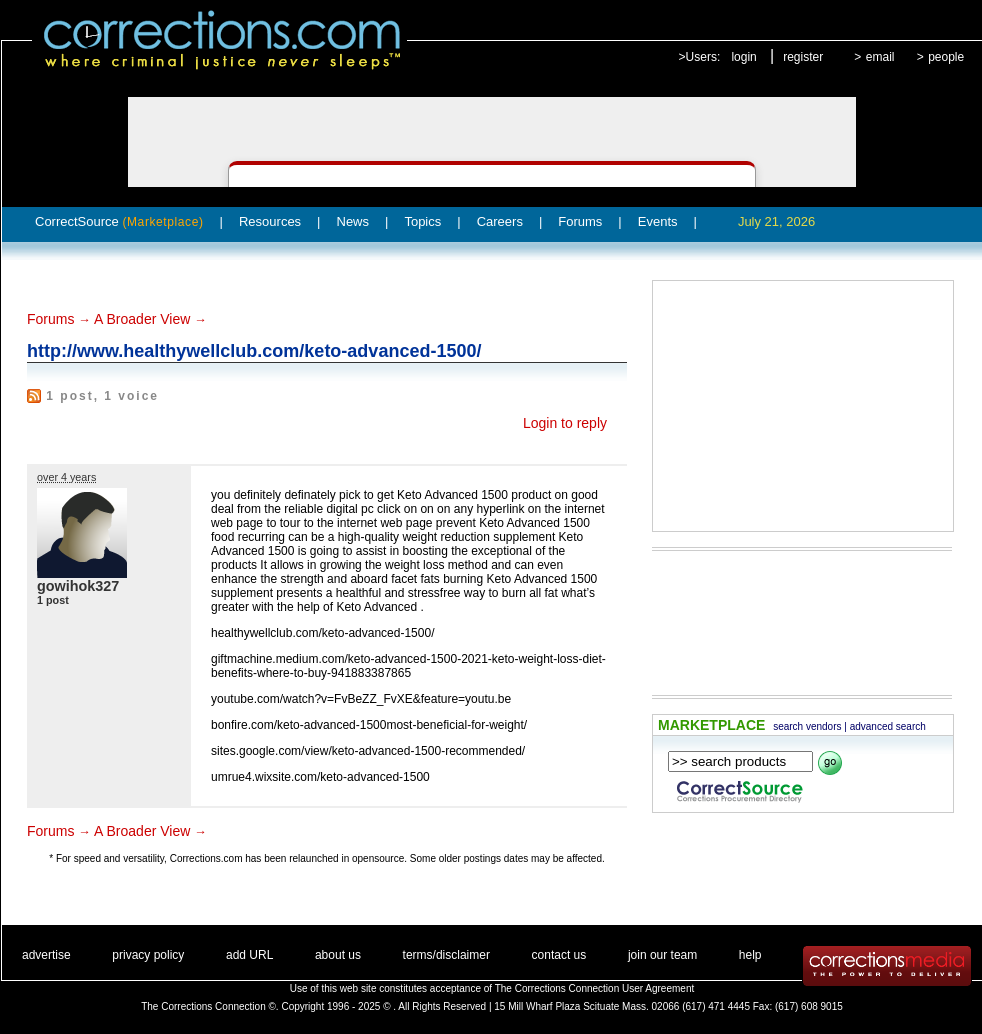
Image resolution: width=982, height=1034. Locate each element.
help (750, 955)
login (743, 57)
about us (338, 955)
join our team (662, 955)
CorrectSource (119, 221)
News (353, 221)
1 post (53, 600)
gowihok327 (78, 586)
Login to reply (565, 423)
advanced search (888, 726)
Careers (500, 221)
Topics (422, 221)
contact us (559, 955)
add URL (249, 955)
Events (658, 221)
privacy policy (148, 955)
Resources (270, 221)
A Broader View (142, 319)
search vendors (807, 726)
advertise (46, 955)
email (880, 57)
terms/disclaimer (446, 955)
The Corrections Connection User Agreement (595, 988)
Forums (580, 221)
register (803, 57)
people (946, 57)
